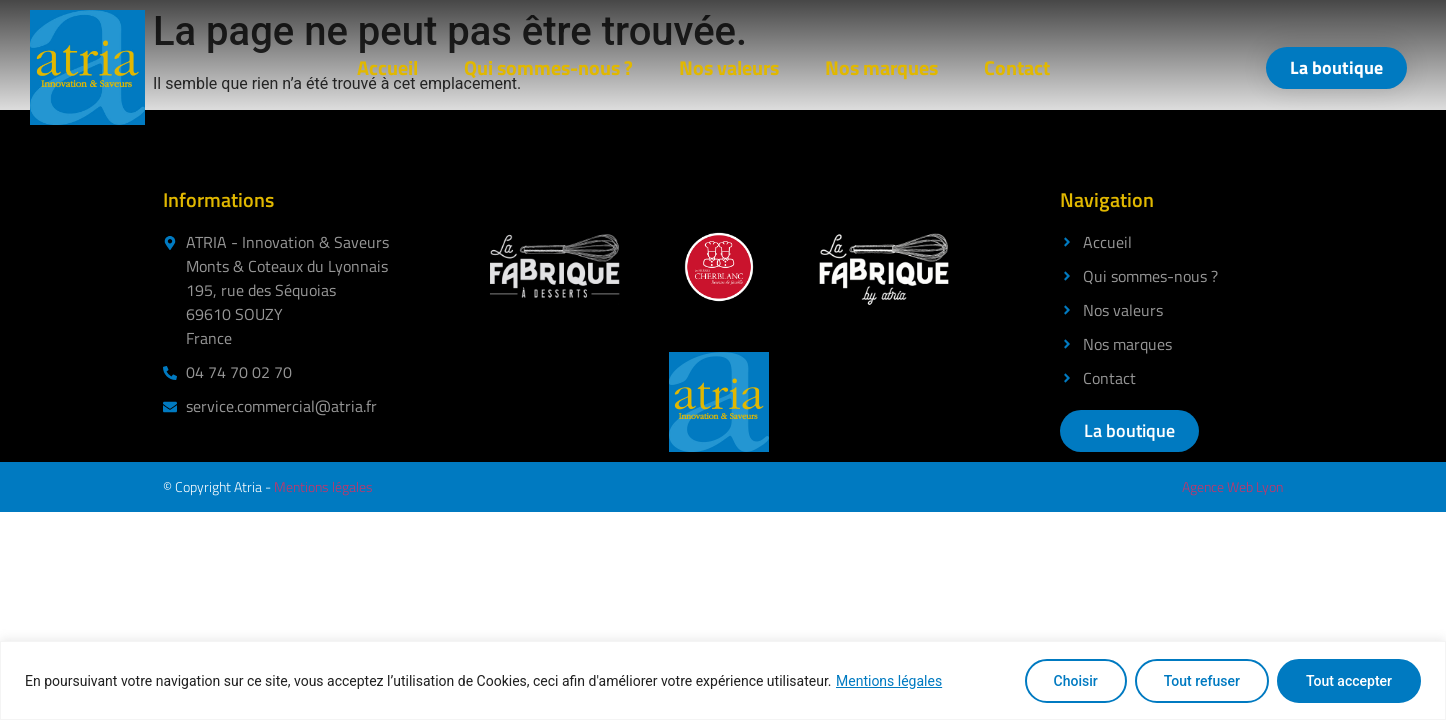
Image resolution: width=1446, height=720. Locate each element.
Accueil (387, 67)
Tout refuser (1202, 681)
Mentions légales (889, 681)
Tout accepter (1349, 681)
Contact (1017, 67)
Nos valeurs (729, 67)
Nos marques (881, 67)
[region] (723, 680)
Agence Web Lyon (1232, 486)
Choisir (1076, 681)
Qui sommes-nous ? (548, 67)
